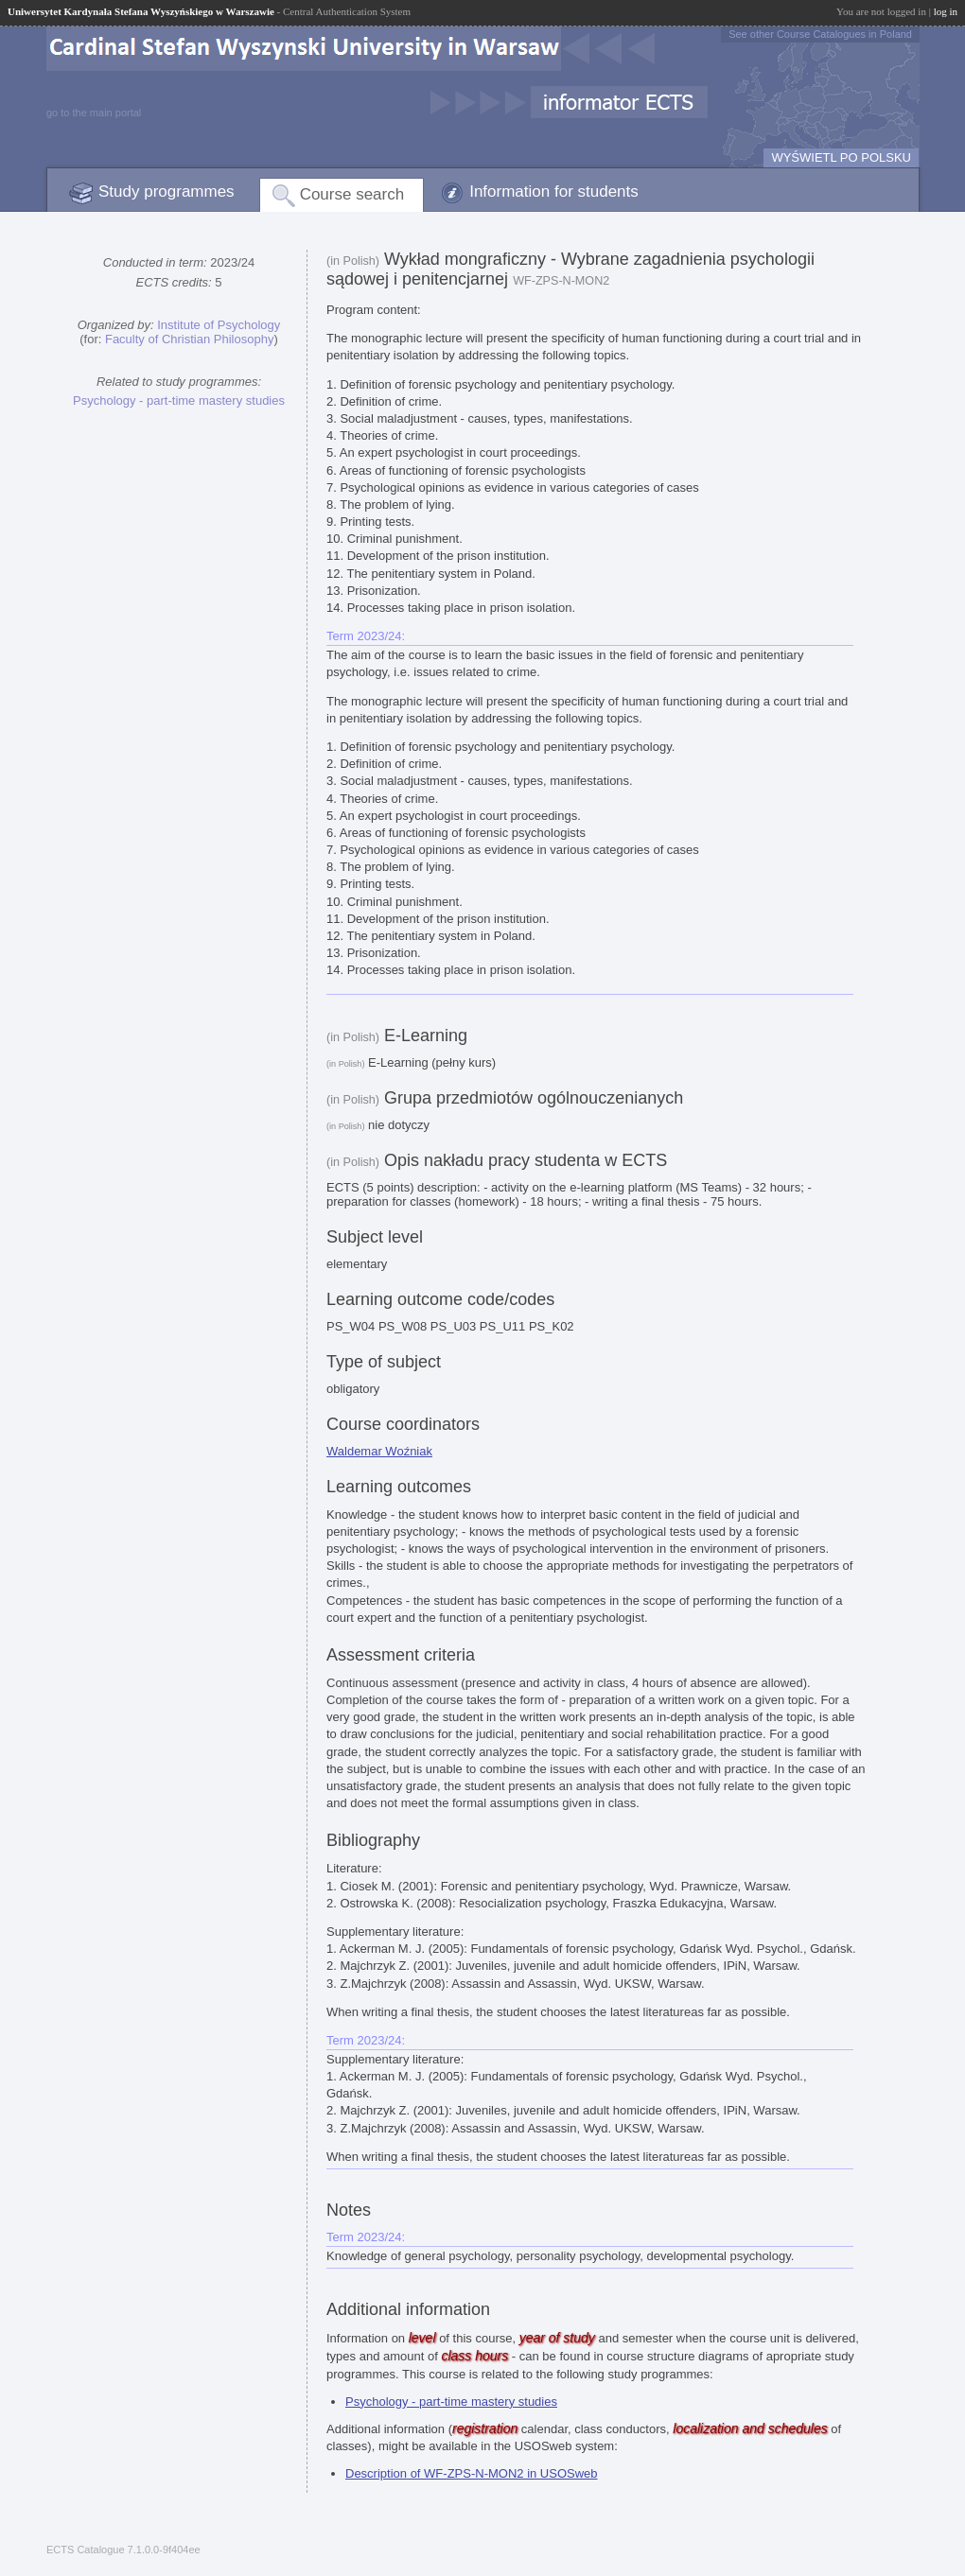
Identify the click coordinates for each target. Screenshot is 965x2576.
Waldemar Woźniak (379, 1451)
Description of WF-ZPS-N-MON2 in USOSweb (471, 2473)
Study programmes (166, 191)
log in (945, 11)
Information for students (554, 191)
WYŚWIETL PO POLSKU (841, 157)
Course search (352, 194)
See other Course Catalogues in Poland (820, 34)
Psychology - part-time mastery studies (179, 400)
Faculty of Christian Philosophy (189, 339)
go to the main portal (93, 112)
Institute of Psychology (218, 325)
